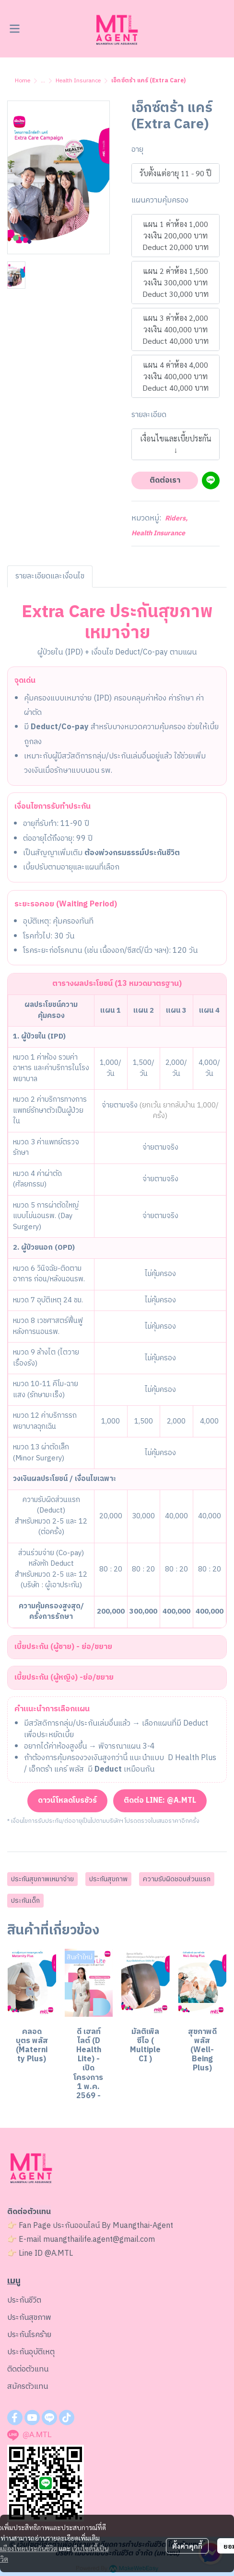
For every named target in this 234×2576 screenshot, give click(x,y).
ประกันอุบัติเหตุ (31, 2352)
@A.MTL (59, 2253)
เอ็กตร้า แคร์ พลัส (56, 1769)
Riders (176, 518)
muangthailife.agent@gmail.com (99, 2239)
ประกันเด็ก (25, 1900)
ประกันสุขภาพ (108, 1879)
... (43, 80)
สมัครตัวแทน (27, 2386)
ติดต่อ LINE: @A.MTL (160, 1800)
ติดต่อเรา (165, 480)
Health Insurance (78, 80)
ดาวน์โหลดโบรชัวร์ (67, 1800)
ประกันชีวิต (24, 2300)
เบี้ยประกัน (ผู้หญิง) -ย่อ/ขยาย (64, 1677)
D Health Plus (192, 1757)
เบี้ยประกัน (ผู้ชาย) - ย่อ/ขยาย (63, 1646)
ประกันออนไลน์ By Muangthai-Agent (113, 2225)
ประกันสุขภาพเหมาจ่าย (42, 1879)
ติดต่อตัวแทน (27, 2369)
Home (22, 80)
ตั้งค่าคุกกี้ (187, 2546)
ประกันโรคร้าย (29, 2334)
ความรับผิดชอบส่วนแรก (177, 1879)
